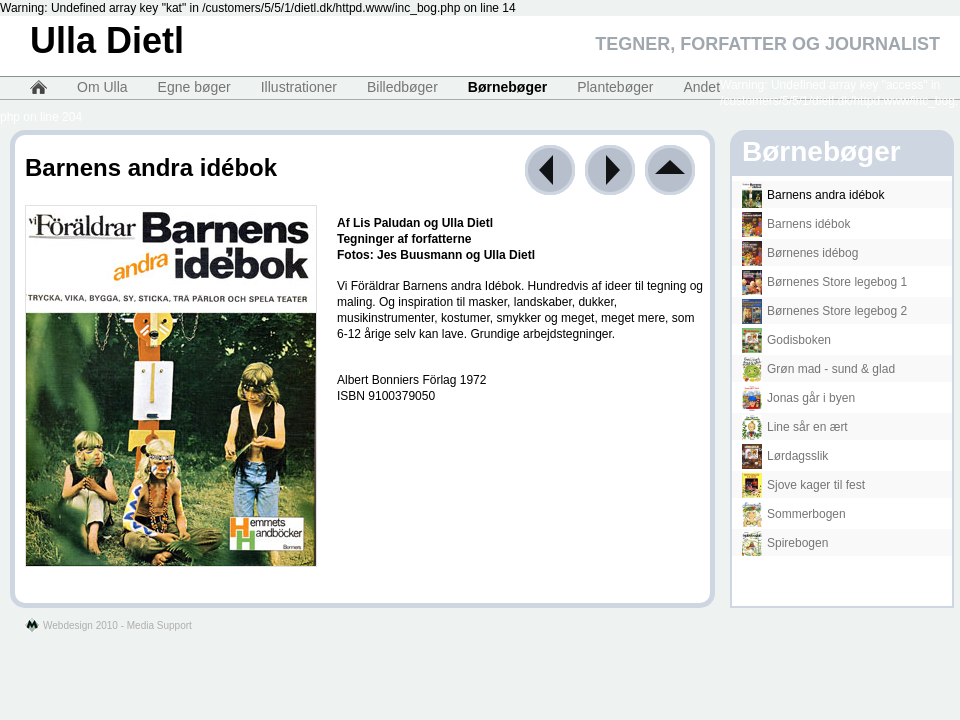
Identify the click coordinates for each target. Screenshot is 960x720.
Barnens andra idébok (813, 195)
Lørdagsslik (785, 456)
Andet (701, 87)
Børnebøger (507, 87)
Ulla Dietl (107, 40)
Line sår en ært (795, 427)
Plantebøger (615, 87)
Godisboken (786, 340)
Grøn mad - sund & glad (818, 369)
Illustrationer (299, 87)
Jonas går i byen (798, 398)
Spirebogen (785, 543)
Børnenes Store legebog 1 (824, 282)
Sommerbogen (794, 514)
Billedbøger (402, 87)
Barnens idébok (796, 224)
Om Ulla (102, 87)
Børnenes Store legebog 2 (824, 311)
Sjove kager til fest (803, 485)
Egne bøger (194, 87)
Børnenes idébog (800, 253)
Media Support (159, 625)
